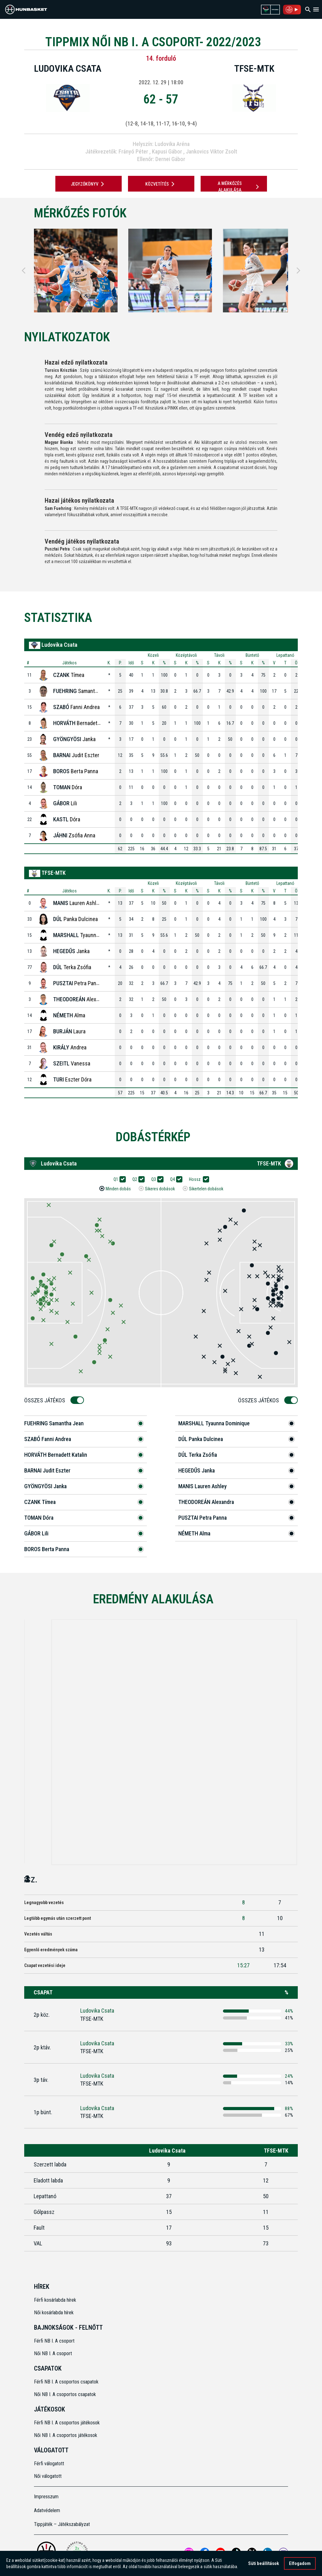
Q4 (174, 1179)
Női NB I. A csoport (53, 2353)
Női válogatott (48, 2476)
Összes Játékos (46, 1400)
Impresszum (46, 2497)
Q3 (155, 1179)
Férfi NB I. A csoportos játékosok (67, 2423)
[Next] (298, 270)
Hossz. (197, 1179)
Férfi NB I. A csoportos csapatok (67, 2382)
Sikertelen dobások (206, 1189)
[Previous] (23, 270)
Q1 (118, 1179)
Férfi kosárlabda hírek (55, 2300)
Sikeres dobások (160, 1189)
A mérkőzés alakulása (239, 187)
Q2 (136, 1179)
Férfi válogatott (49, 2464)
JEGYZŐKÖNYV (88, 184)
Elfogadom (300, 2563)
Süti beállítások (263, 2563)
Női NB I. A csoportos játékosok (65, 2435)
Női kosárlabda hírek (54, 2313)
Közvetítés (161, 184)
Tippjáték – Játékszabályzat (62, 2524)
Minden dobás (118, 1189)
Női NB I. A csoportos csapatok (65, 2394)
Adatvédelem (47, 2510)
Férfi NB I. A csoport (54, 2341)
